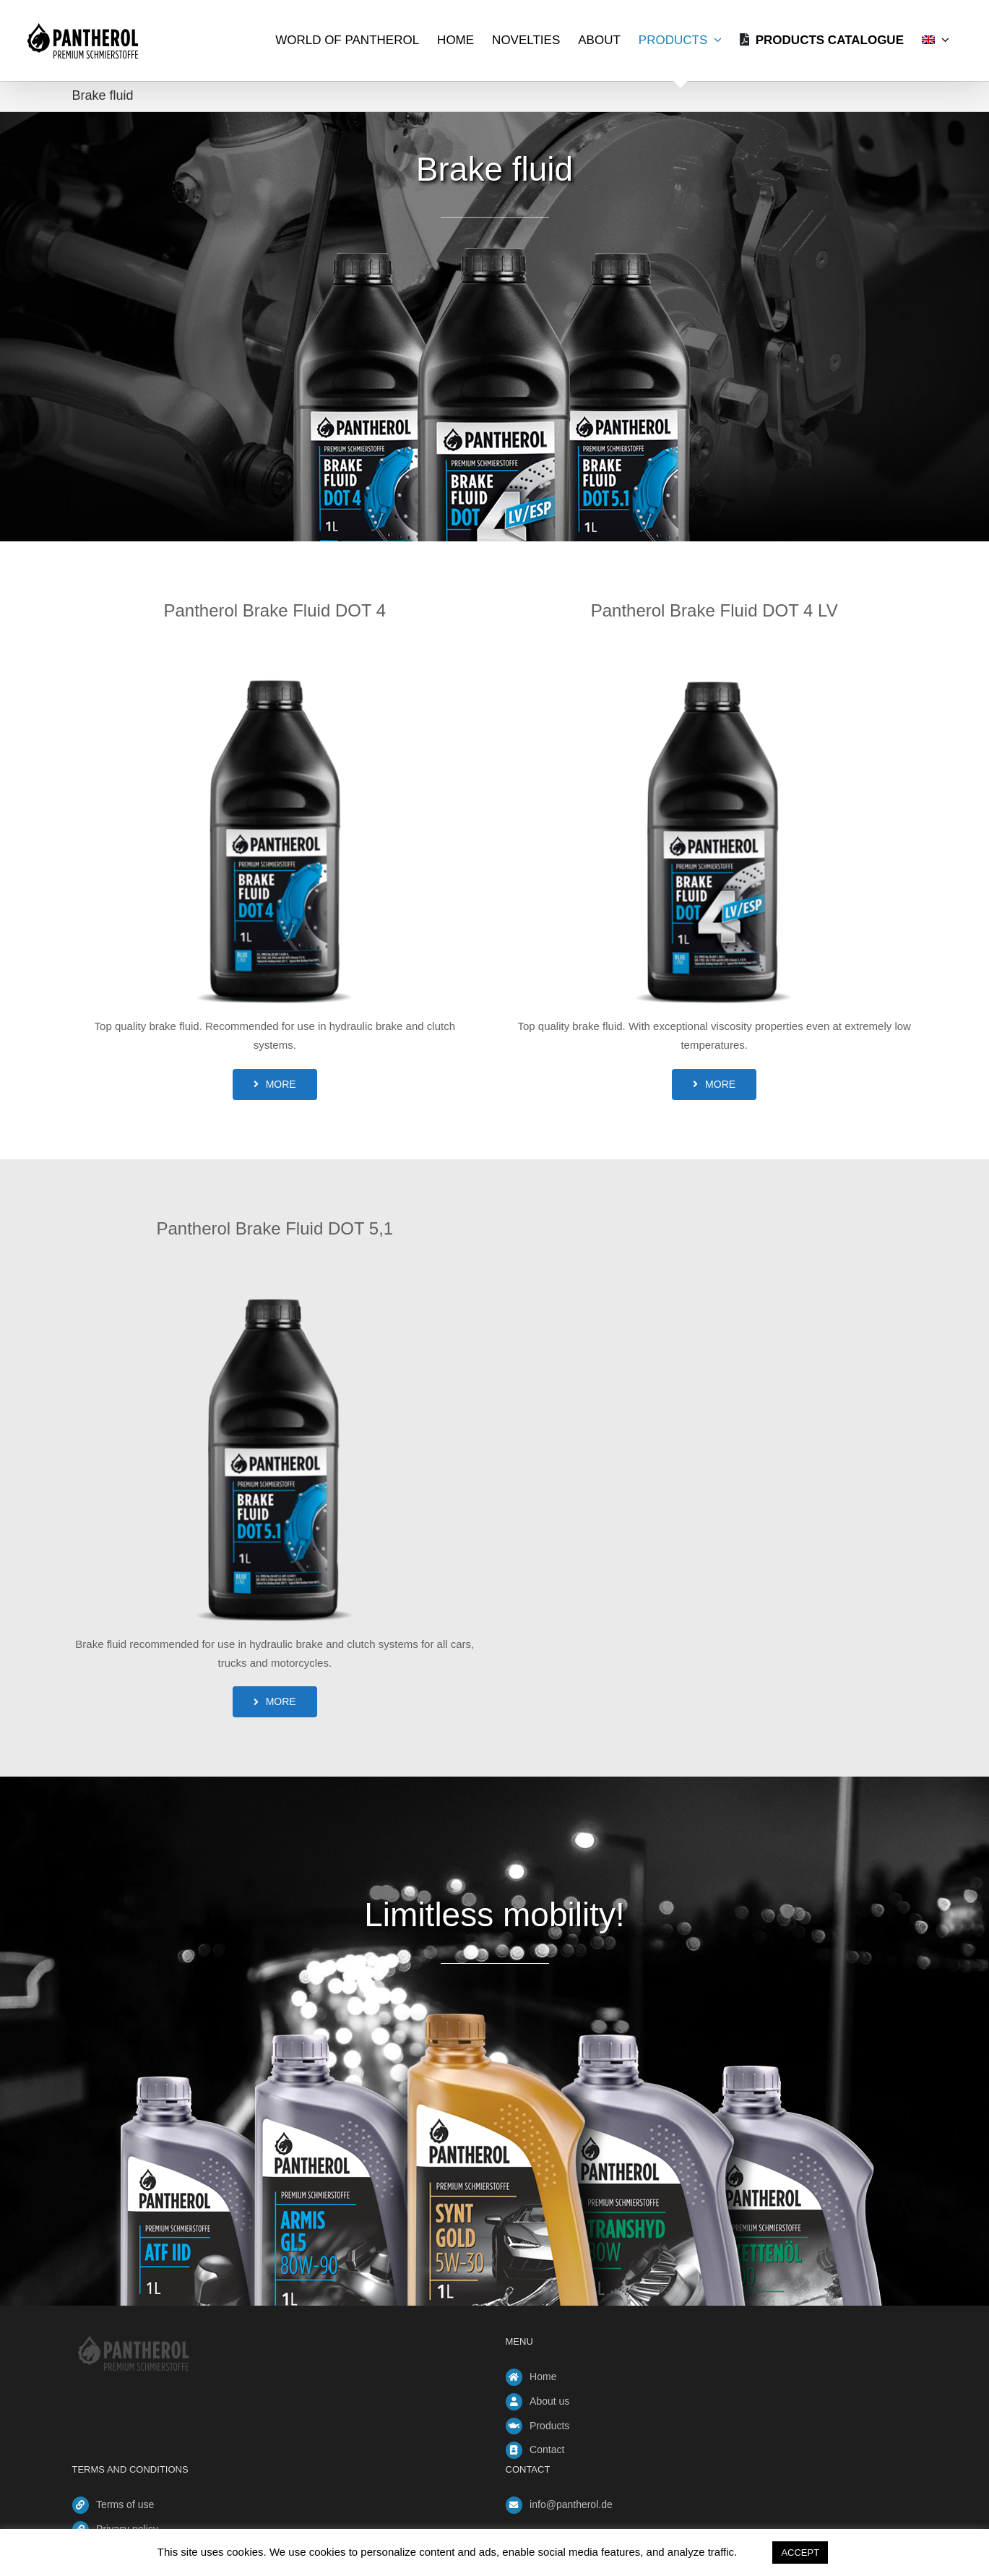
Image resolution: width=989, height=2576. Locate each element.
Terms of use (125, 2504)
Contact (547, 2449)
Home (543, 2376)
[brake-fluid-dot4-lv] (714, 645)
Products (549, 2425)
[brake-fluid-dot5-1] (275, 1262)
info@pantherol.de (571, 2504)
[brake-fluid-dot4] (275, 645)
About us (549, 2401)
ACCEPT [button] (800, 2552)
